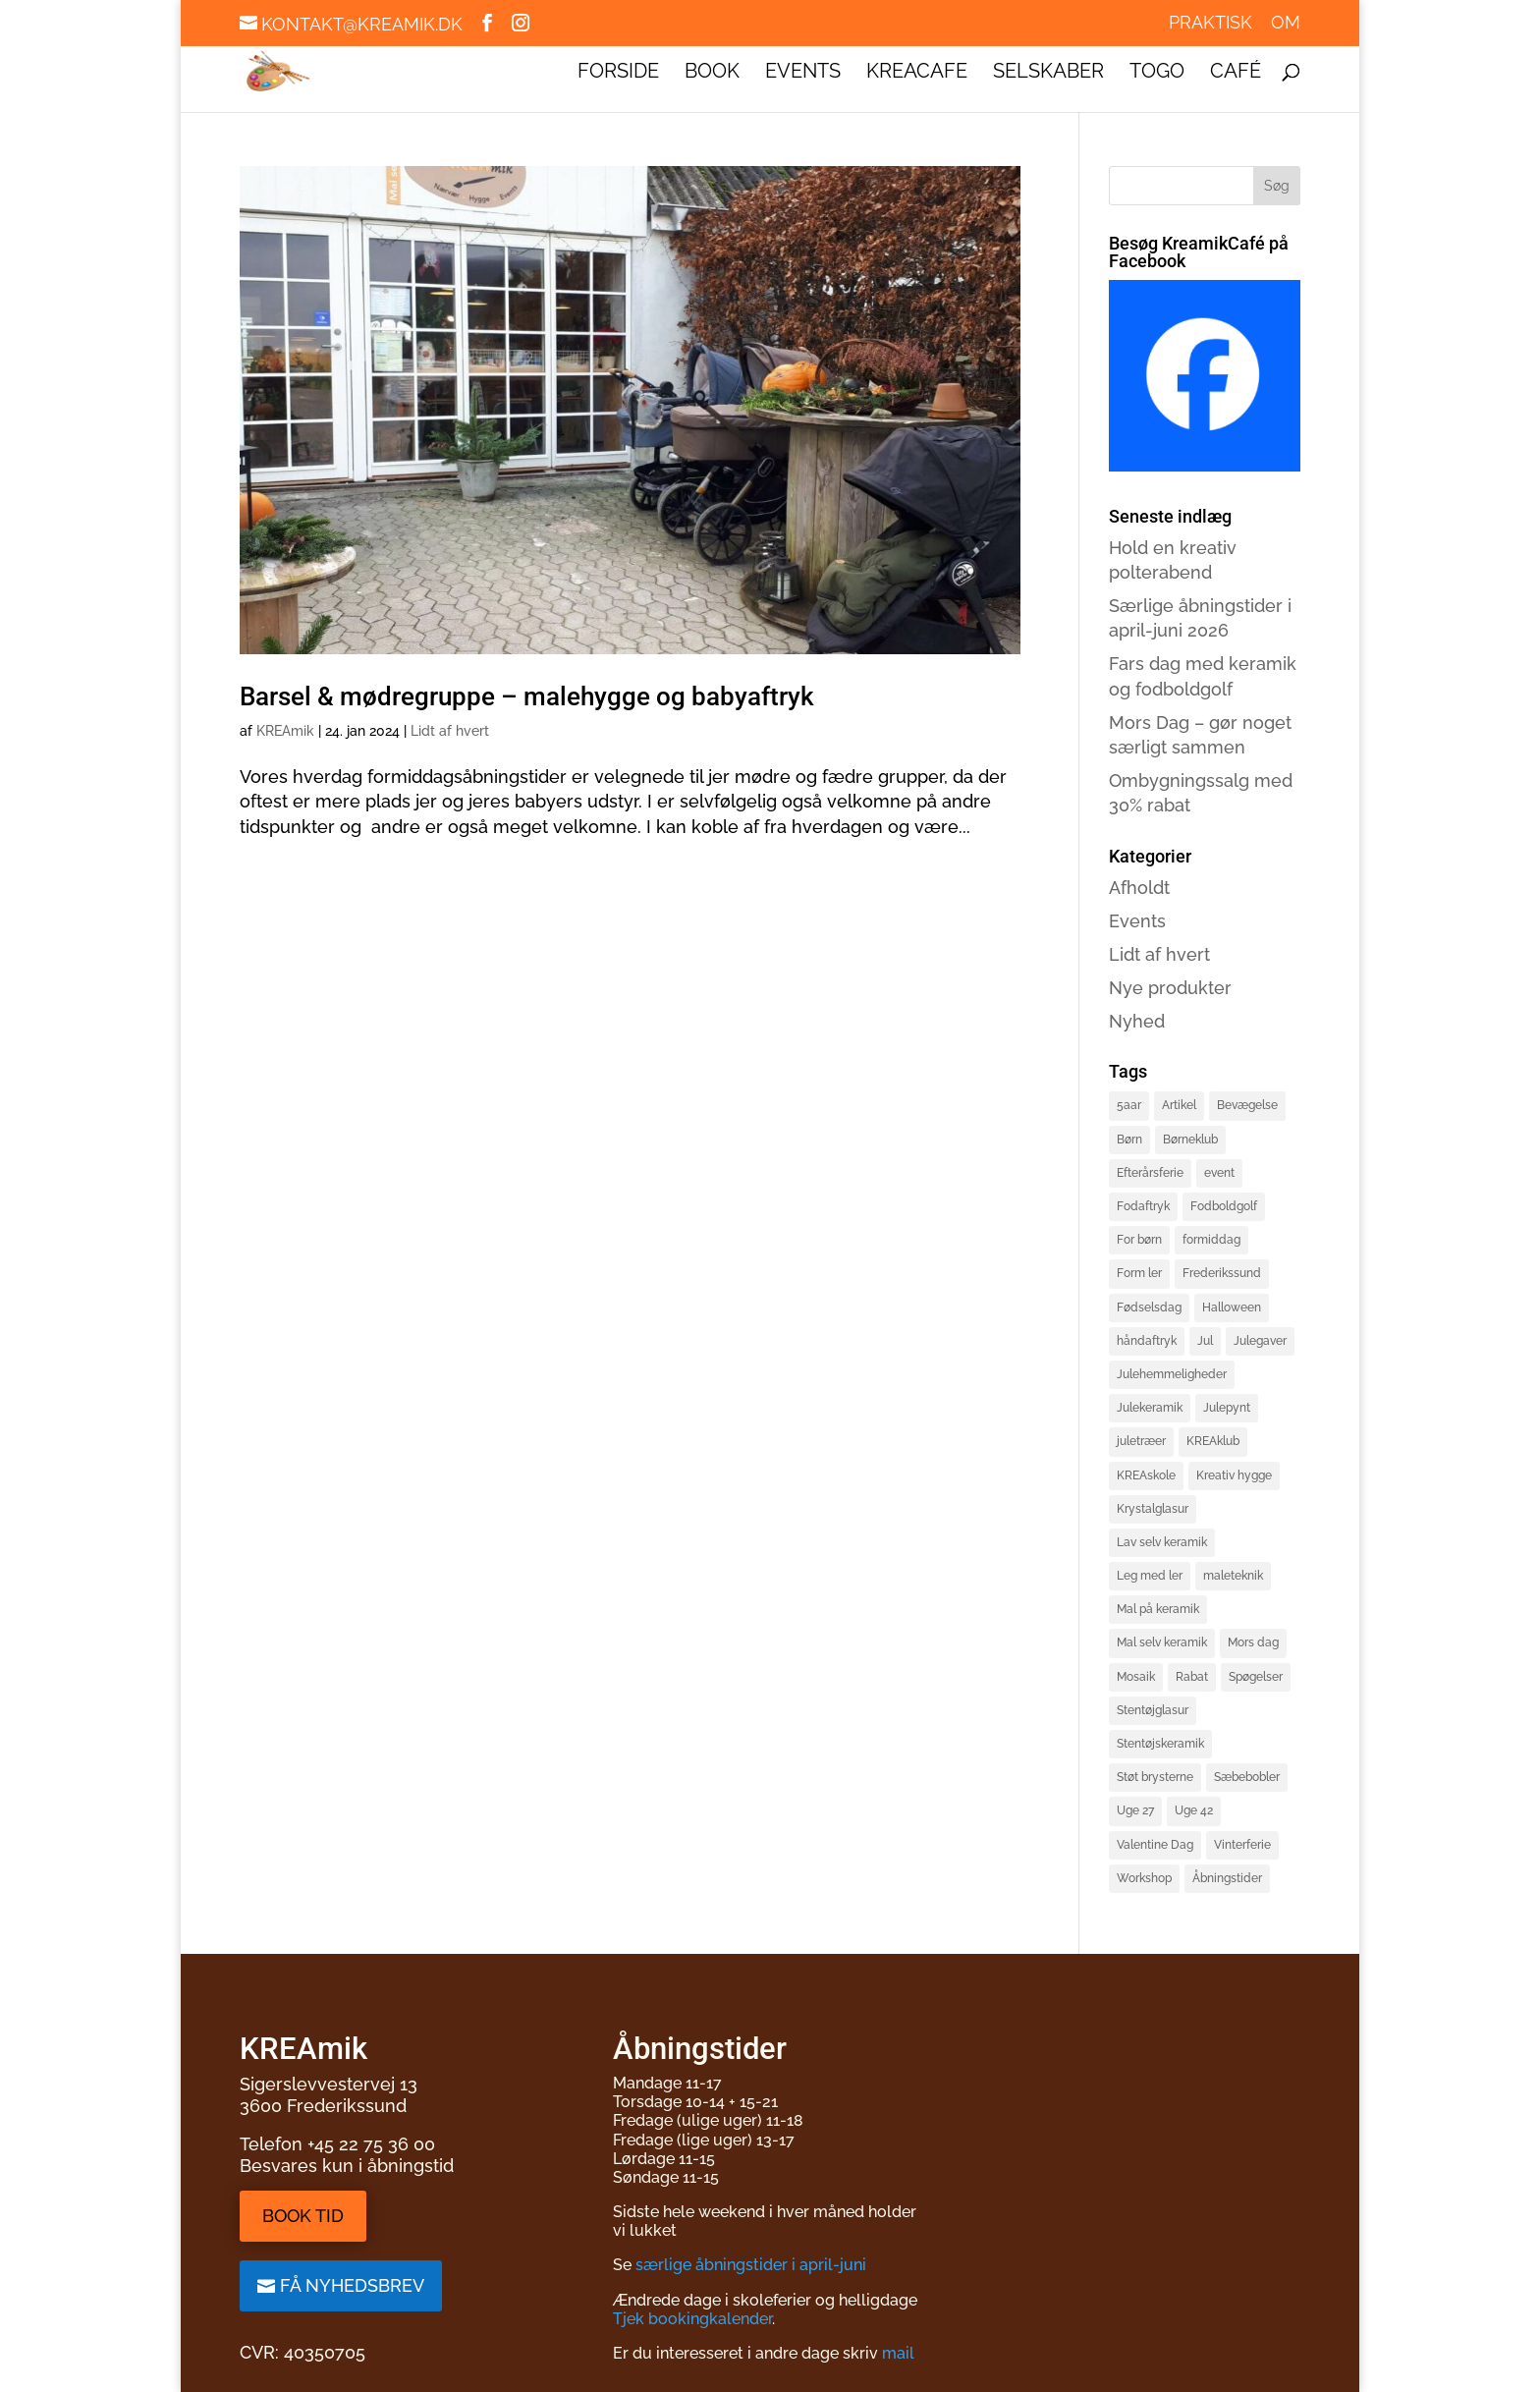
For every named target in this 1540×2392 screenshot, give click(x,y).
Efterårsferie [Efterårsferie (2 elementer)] (1150, 1173)
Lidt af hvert (450, 731)
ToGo (1156, 73)
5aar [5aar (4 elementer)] (1129, 1105)
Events (803, 73)
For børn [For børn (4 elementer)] (1139, 1240)
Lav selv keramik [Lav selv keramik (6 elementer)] (1162, 1542)
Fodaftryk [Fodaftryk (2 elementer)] (1143, 1206)
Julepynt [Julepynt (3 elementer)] (1226, 1408)
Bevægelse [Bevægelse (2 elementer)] (1247, 1105)
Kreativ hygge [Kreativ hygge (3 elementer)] (1234, 1475)
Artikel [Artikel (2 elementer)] (1179, 1105)
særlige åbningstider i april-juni (750, 2264)
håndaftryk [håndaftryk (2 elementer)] (1147, 1341)
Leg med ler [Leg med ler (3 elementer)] (1149, 1576)
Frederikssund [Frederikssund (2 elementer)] (1221, 1273)
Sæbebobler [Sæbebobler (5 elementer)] (1247, 1777)
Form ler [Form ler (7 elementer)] (1139, 1273)
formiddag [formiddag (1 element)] (1211, 1240)
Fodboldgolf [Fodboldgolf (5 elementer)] (1223, 1206)
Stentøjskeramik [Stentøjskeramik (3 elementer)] (1160, 1744)
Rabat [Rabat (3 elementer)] (1192, 1677)
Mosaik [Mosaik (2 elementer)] (1136, 1677)
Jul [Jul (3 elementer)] (1205, 1341)
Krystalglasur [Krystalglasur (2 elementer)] (1152, 1509)
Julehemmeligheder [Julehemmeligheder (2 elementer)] (1172, 1374)
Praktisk (1210, 23)
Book (712, 73)
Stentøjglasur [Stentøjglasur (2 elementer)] (1152, 1710)
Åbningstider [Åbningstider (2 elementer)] (1227, 1878)
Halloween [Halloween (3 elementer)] (1231, 1307)
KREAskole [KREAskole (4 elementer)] (1146, 1475)
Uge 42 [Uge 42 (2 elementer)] (1194, 1810)
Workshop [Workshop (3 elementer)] (1144, 1878)
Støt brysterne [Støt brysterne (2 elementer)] (1155, 1777)
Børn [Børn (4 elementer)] (1129, 1139)
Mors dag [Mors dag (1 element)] (1253, 1642)
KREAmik (285, 731)
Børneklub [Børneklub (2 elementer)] (1190, 1139)
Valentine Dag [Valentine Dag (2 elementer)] (1155, 1845)
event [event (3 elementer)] (1219, 1173)
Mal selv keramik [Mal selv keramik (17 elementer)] (1162, 1642)
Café (1235, 73)
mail (898, 2353)
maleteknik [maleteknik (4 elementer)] (1233, 1576)
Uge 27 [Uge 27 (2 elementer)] (1135, 1810)
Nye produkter (1170, 987)
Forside (618, 73)
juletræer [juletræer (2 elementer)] (1141, 1441)
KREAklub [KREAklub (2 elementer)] (1212, 1441)
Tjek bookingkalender (692, 2318)
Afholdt (1139, 887)
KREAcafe (916, 73)
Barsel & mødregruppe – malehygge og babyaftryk (527, 696)
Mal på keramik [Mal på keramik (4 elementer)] (1158, 1609)
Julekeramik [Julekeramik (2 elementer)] (1149, 1408)
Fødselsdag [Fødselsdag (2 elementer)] (1149, 1307)
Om (1285, 23)
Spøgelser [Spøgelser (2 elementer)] (1256, 1677)
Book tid (303, 2215)
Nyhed (1137, 1021)
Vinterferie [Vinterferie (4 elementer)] (1242, 1845)
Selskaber (1048, 73)
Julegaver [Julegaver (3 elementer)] (1260, 1341)
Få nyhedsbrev (352, 2285)
